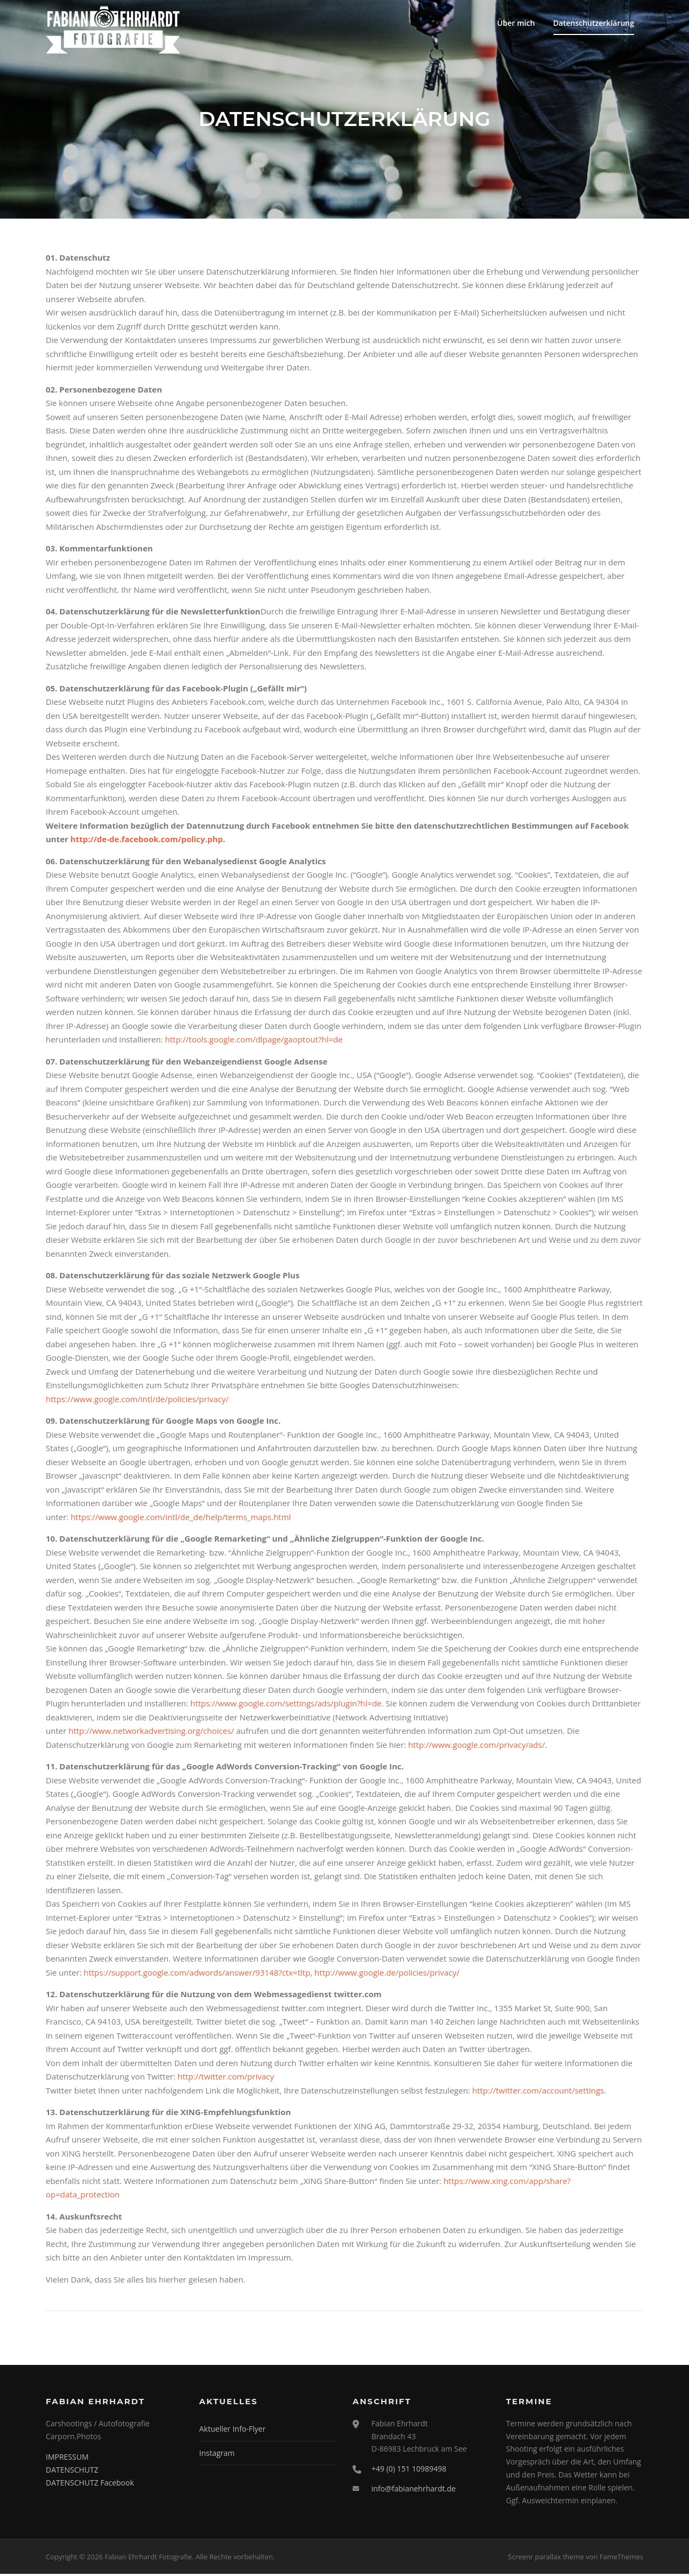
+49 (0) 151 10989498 (408, 2470)
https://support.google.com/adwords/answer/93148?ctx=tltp (196, 1974)
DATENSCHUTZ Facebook (90, 2484)
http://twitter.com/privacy (226, 2078)
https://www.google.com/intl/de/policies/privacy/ (137, 1400)
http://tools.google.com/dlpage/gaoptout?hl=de (254, 1040)
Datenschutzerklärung (593, 23)
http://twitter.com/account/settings (538, 2092)
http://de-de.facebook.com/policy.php (147, 840)
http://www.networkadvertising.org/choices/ (151, 1732)
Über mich (516, 23)
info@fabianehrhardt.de (413, 2490)
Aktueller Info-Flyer (232, 2430)
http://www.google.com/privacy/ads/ (476, 1746)
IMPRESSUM (67, 2458)
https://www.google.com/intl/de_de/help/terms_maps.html (181, 1518)
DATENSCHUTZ (72, 2471)
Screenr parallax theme (546, 2558)
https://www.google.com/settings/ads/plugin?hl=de (286, 1704)
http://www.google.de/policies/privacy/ (386, 1974)
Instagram (217, 2454)
